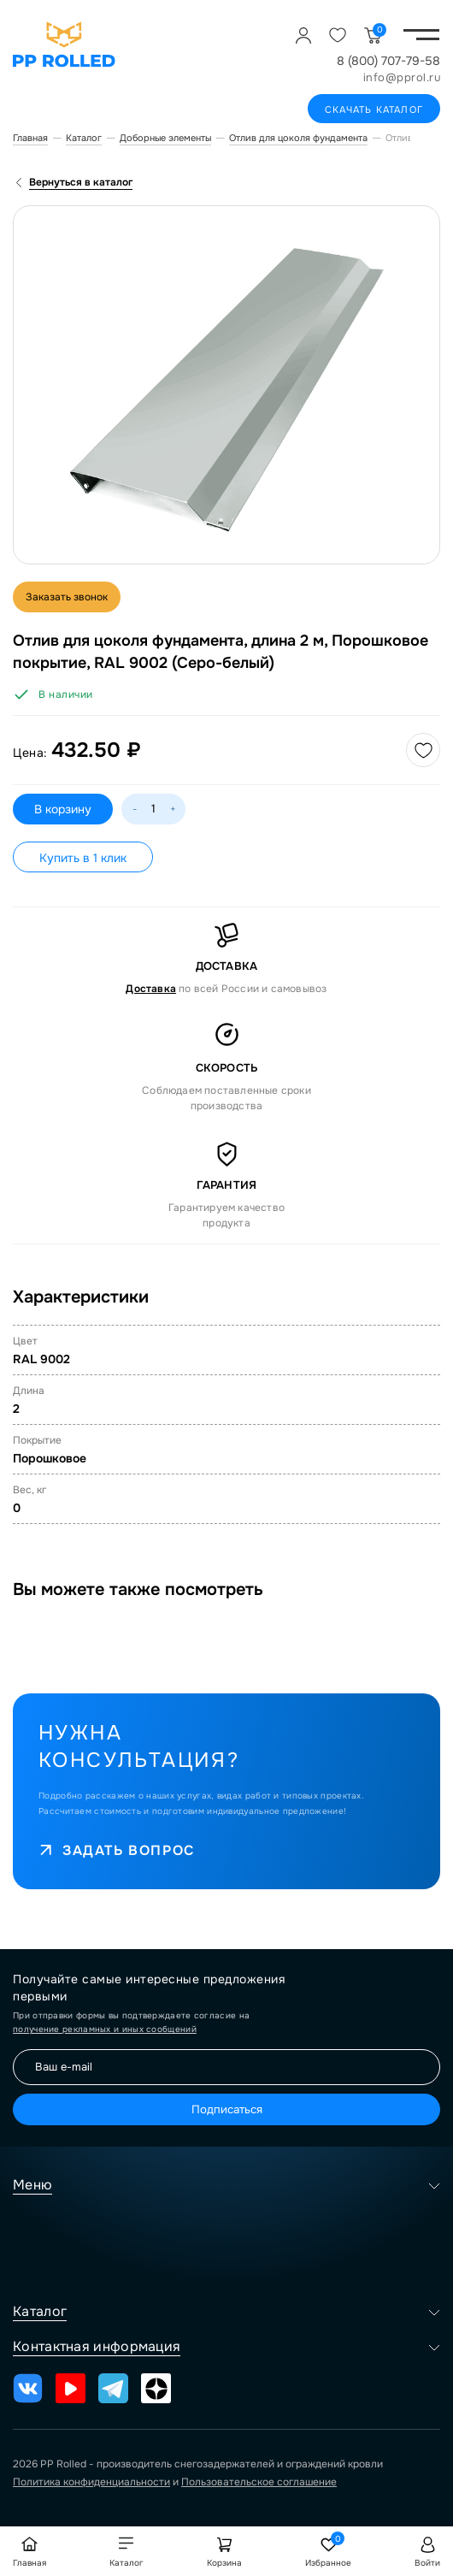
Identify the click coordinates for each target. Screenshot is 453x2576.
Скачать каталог (374, 109)
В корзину (62, 809)
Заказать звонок (67, 597)
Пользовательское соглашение (259, 2482)
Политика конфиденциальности (91, 2482)
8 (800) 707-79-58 (388, 60)
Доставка (151, 989)
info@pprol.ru (402, 77)
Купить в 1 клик (82, 858)
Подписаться (226, 2109)
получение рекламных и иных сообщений (105, 2029)
